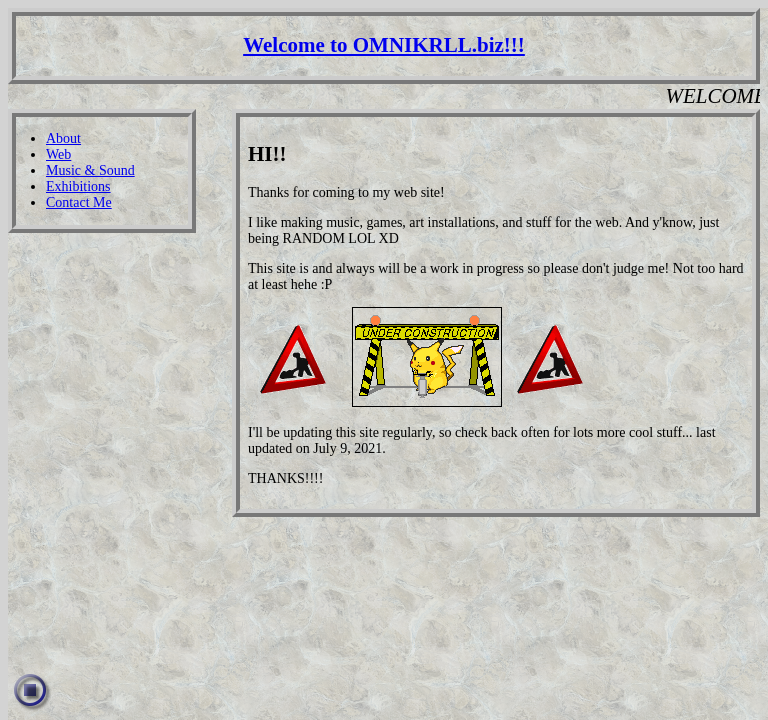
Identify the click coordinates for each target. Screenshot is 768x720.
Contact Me (79, 202)
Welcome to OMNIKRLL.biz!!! (384, 45)
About (63, 138)
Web (58, 154)
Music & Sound (90, 170)
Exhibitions (78, 186)
